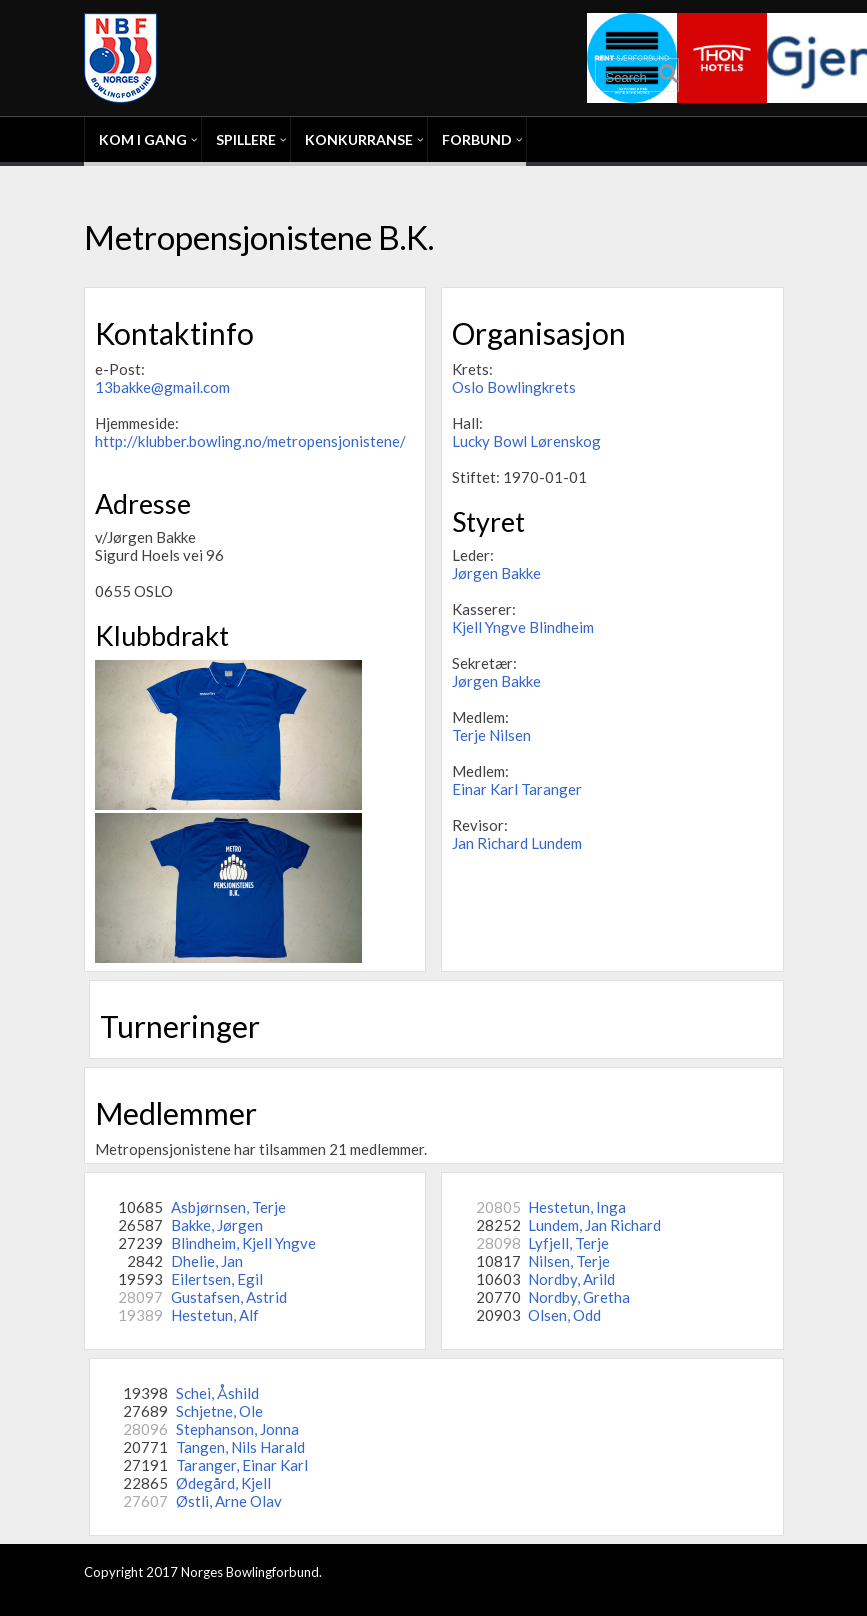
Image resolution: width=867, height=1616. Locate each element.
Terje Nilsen (491, 735)
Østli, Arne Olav (229, 1501)
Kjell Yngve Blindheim (523, 627)
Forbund (477, 139)
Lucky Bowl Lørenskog (526, 441)
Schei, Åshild (217, 1393)
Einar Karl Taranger (517, 789)
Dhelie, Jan (207, 1261)
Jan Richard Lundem (517, 843)
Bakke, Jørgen (217, 1225)
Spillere (246, 139)
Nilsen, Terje (569, 1261)
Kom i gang (143, 139)
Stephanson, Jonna (237, 1429)
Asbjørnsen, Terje (228, 1207)
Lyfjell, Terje (568, 1243)
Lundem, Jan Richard (594, 1225)
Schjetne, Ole (219, 1411)
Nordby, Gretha (579, 1297)
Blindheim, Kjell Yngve (243, 1243)
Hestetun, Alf (215, 1315)
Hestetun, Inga (577, 1207)
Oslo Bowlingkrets (514, 387)
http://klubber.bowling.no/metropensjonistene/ (250, 441)
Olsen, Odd (564, 1315)
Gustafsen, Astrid (229, 1297)
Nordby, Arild (571, 1279)
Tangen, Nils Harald (240, 1447)
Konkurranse (359, 139)
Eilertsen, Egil (217, 1279)
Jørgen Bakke (496, 573)
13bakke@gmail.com (162, 387)
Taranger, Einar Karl (242, 1465)
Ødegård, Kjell (223, 1483)
